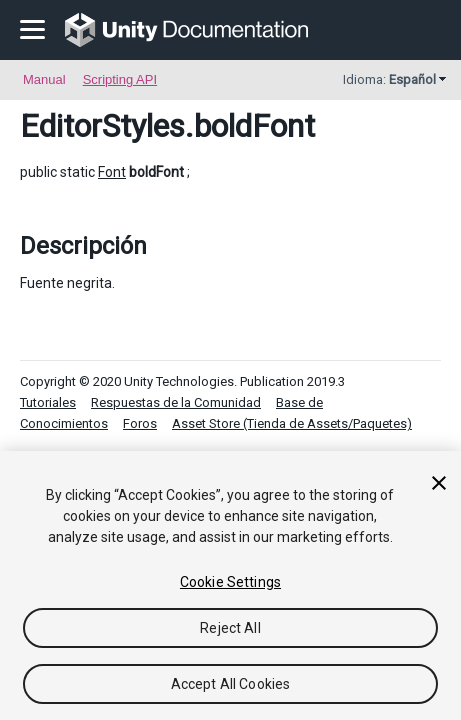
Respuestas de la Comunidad (176, 402)
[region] (230, 585)
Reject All (230, 628)
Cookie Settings (230, 582)
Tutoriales (48, 402)
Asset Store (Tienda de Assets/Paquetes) (292, 423)
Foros (140, 423)
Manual (44, 79)
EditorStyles (102, 126)
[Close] (439, 483)
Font (112, 172)
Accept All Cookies (231, 684)
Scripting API (120, 79)
